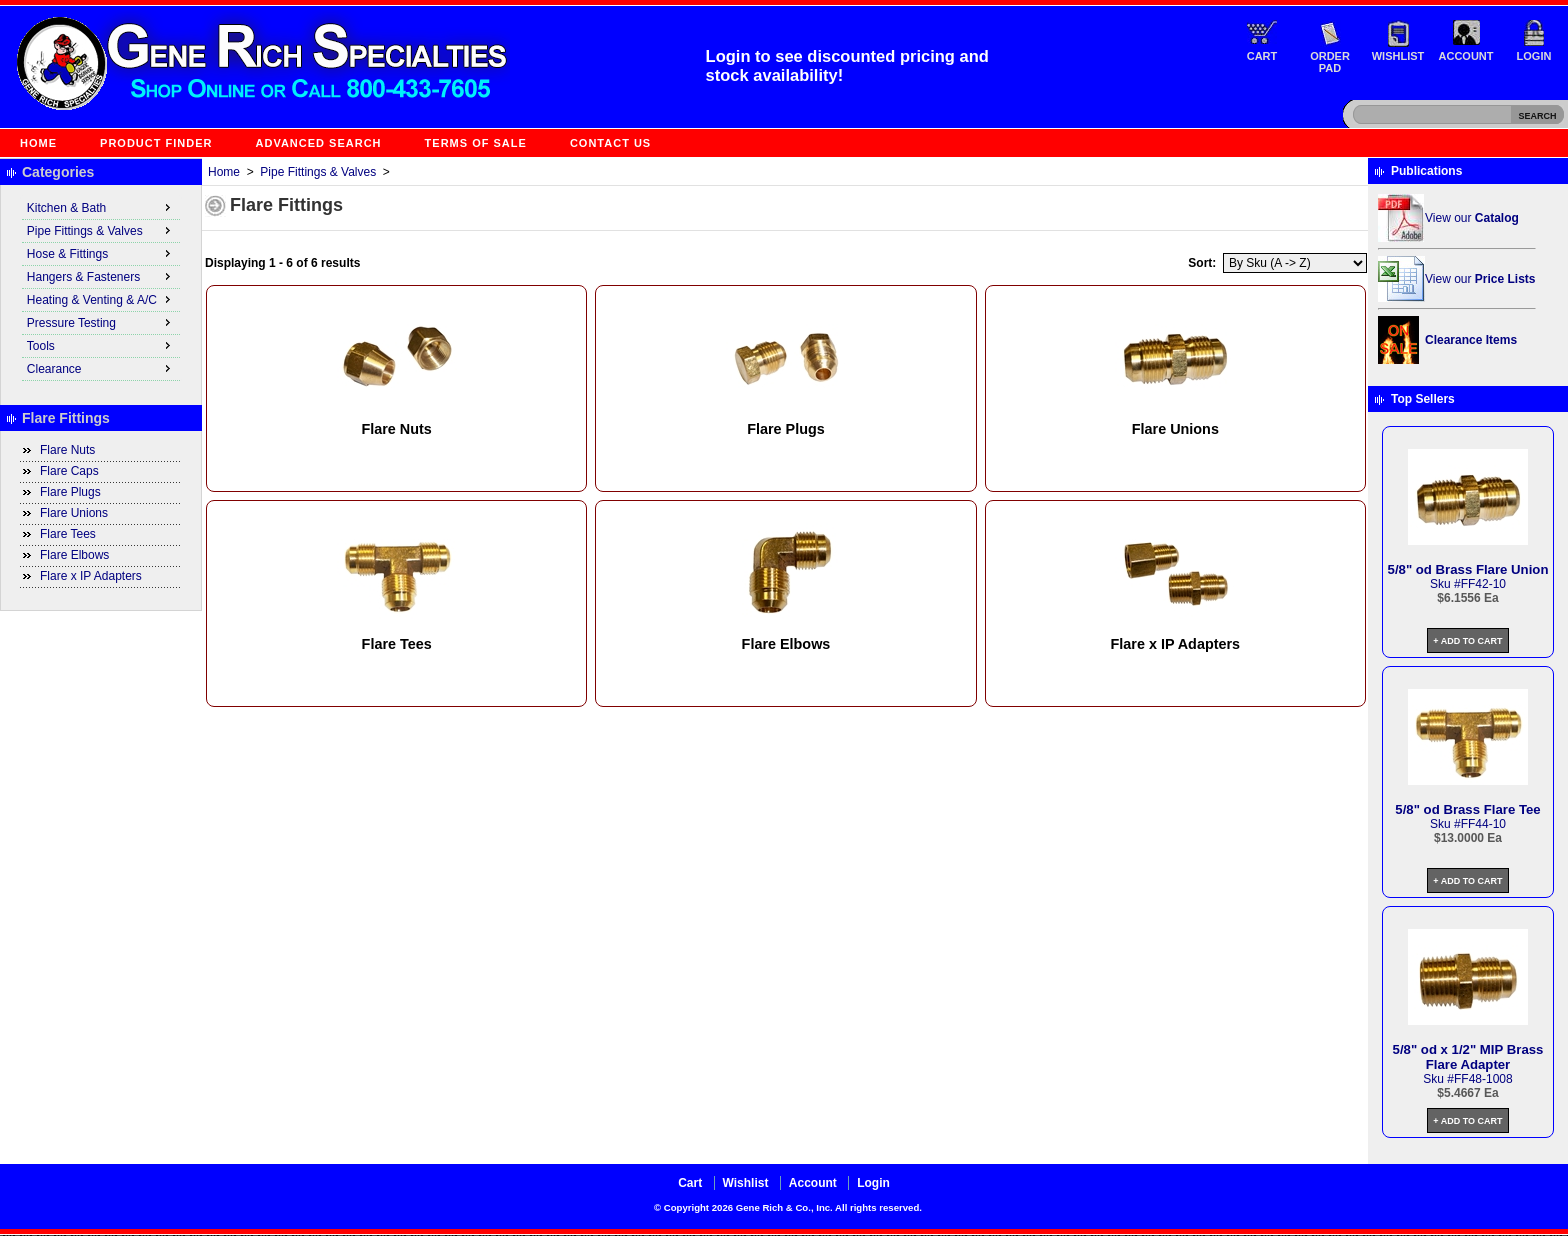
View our (1472, 218)
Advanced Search (319, 143)
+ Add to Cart (1467, 641)
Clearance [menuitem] (101, 368)
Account (1466, 56)
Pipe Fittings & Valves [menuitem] (101, 230)
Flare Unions (74, 513)
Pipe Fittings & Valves (318, 172)
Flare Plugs (70, 492)
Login (1534, 56)
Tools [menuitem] (101, 345)
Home (38, 143)
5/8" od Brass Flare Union (1468, 569)
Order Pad (1330, 62)
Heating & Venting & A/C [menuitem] (101, 299)
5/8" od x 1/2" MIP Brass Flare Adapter (1468, 1057)
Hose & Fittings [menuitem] (101, 253)
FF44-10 (1483, 824)
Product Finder (156, 143)
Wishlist (1398, 56)
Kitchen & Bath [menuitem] (101, 207)
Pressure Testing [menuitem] (101, 322)
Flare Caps (69, 471)
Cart (1262, 56)
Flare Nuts (67, 450)
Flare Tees (68, 534)
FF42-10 (1483, 584)
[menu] (101, 289)
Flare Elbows (74, 555)
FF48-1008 (1483, 1079)
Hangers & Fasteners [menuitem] (101, 276)
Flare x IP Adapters (91, 576)
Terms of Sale (476, 143)
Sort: (1202, 263)
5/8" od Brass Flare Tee (1467, 809)
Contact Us (610, 143)
